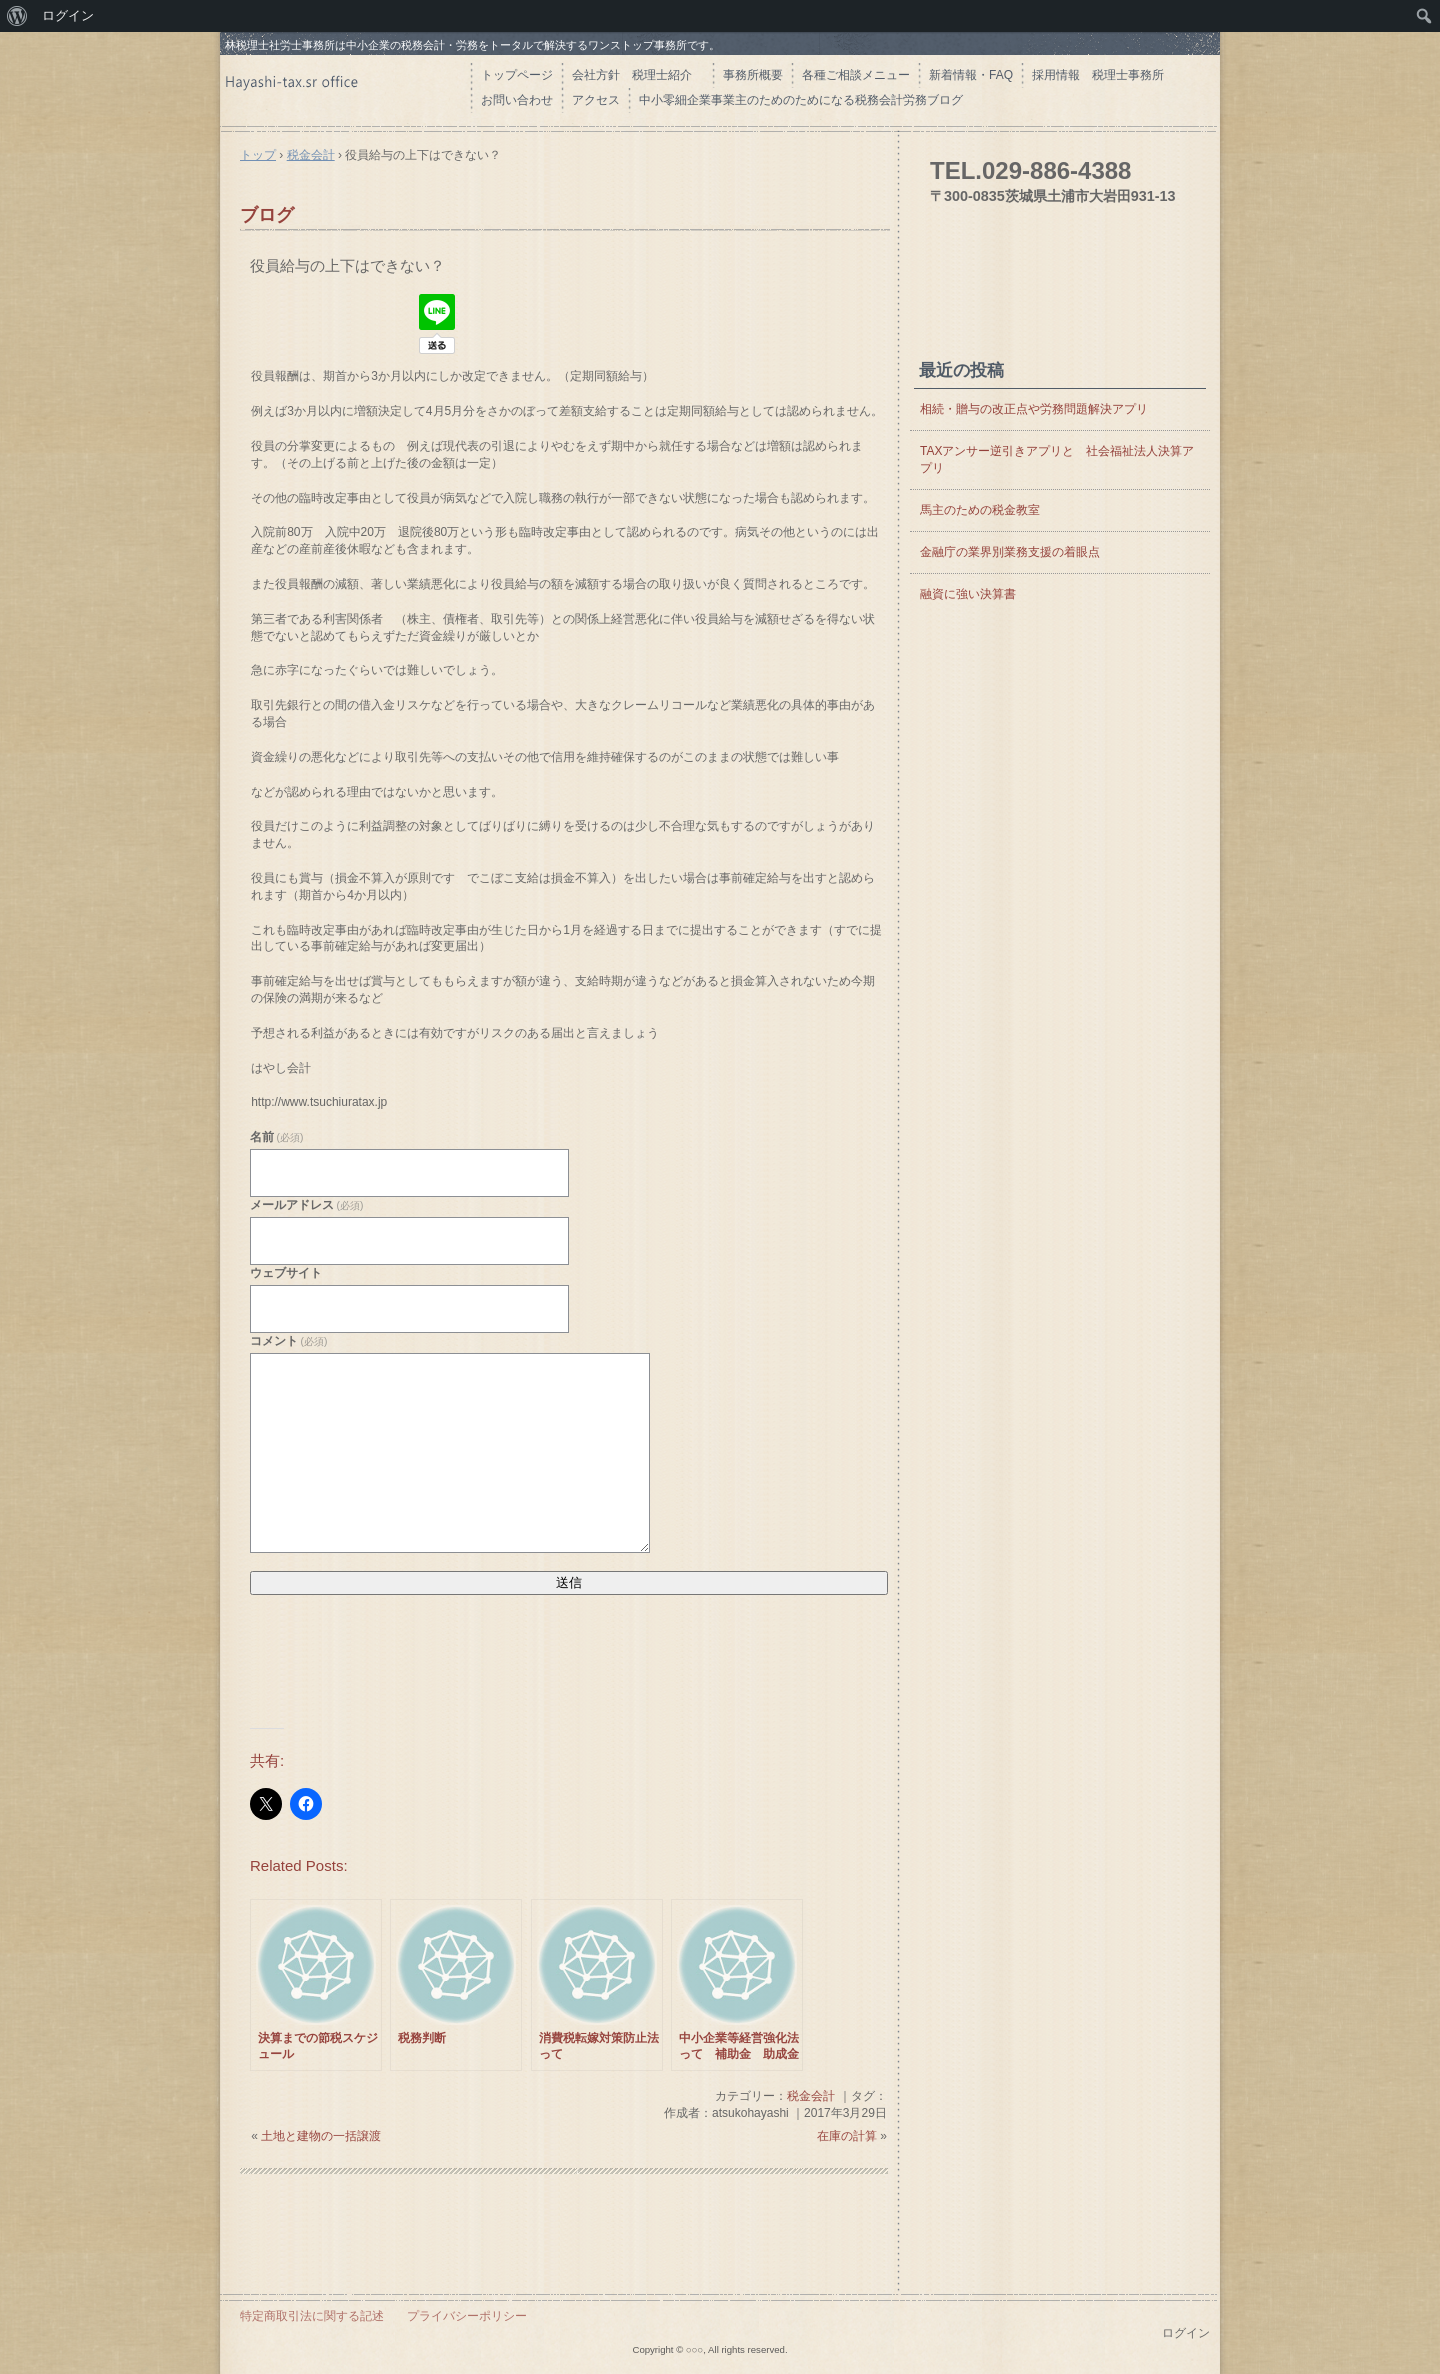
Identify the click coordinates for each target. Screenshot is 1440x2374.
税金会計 (811, 2096)
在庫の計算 (847, 2136)
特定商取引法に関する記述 (312, 2316)
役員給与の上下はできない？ (355, 265)
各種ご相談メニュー (856, 75)
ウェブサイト (286, 1273)
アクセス (596, 100)
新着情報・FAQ (971, 75)
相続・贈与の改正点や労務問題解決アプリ (1034, 409)
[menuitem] (17, 16)
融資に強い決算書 (968, 594)
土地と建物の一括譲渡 (321, 2136)
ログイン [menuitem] (68, 15)
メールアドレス (306, 1205)
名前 (276, 1137)
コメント (288, 1341)
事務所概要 (753, 75)
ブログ (267, 215)
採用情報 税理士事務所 (1098, 75)
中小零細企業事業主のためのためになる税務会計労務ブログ (801, 100)
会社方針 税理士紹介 (638, 75)
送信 (569, 1582)
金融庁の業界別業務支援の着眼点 (1010, 552)
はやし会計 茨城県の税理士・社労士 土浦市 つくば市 (345, 89)
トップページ (517, 75)
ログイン (1186, 2333)
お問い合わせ (517, 100)
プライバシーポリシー (467, 2316)
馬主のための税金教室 (980, 510)
